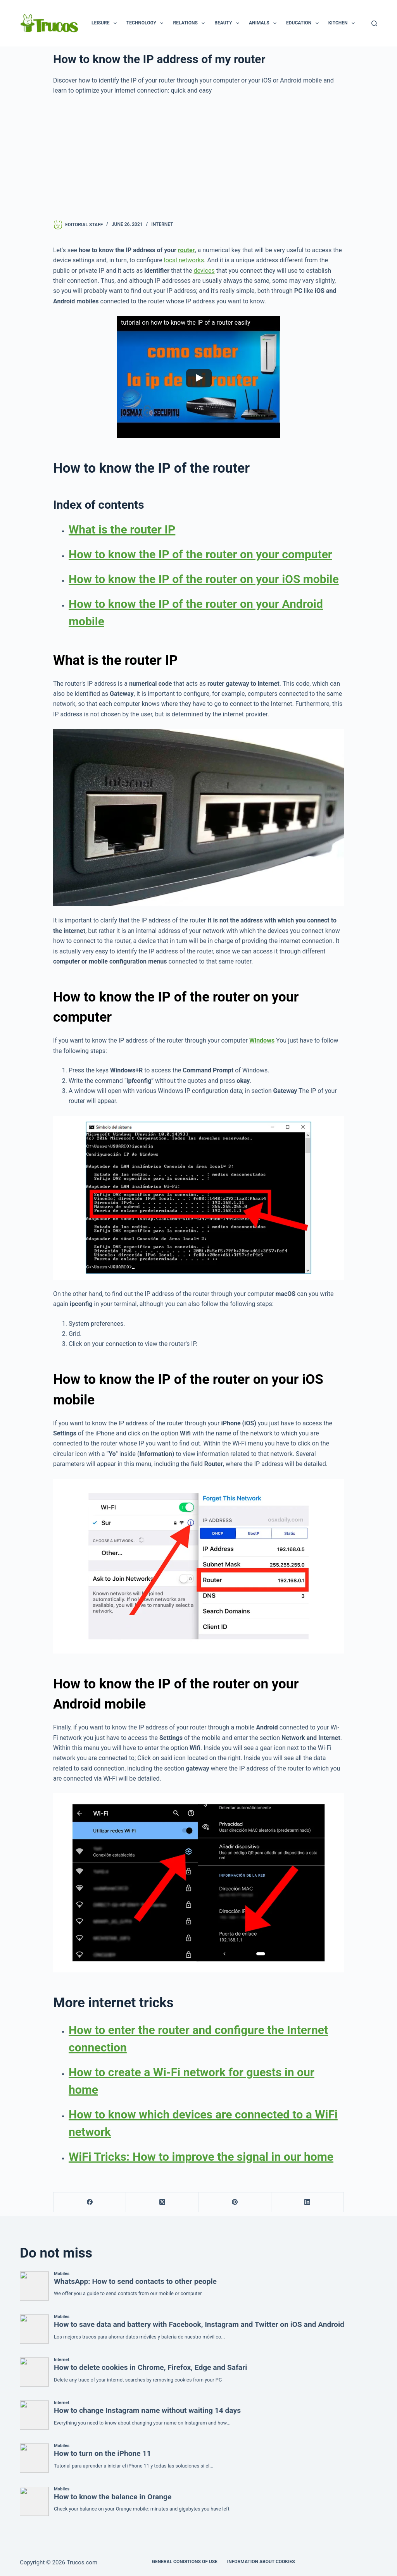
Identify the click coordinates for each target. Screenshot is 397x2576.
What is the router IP (122, 529)
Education (304, 23)
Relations (190, 23)
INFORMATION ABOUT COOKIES (261, 2561)
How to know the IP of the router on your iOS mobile (204, 579)
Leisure (105, 23)
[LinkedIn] (307, 2202)
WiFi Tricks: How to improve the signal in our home (201, 2156)
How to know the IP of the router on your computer (200, 554)
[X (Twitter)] (162, 2202)
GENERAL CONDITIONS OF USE (184, 2561)
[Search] (374, 23)
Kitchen (343, 23)
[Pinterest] (235, 2202)
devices (203, 270)
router (186, 250)
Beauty (228, 23)
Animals (264, 23)
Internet (162, 224)
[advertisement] (198, 158)
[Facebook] (90, 2202)
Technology (146, 23)
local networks (184, 260)
